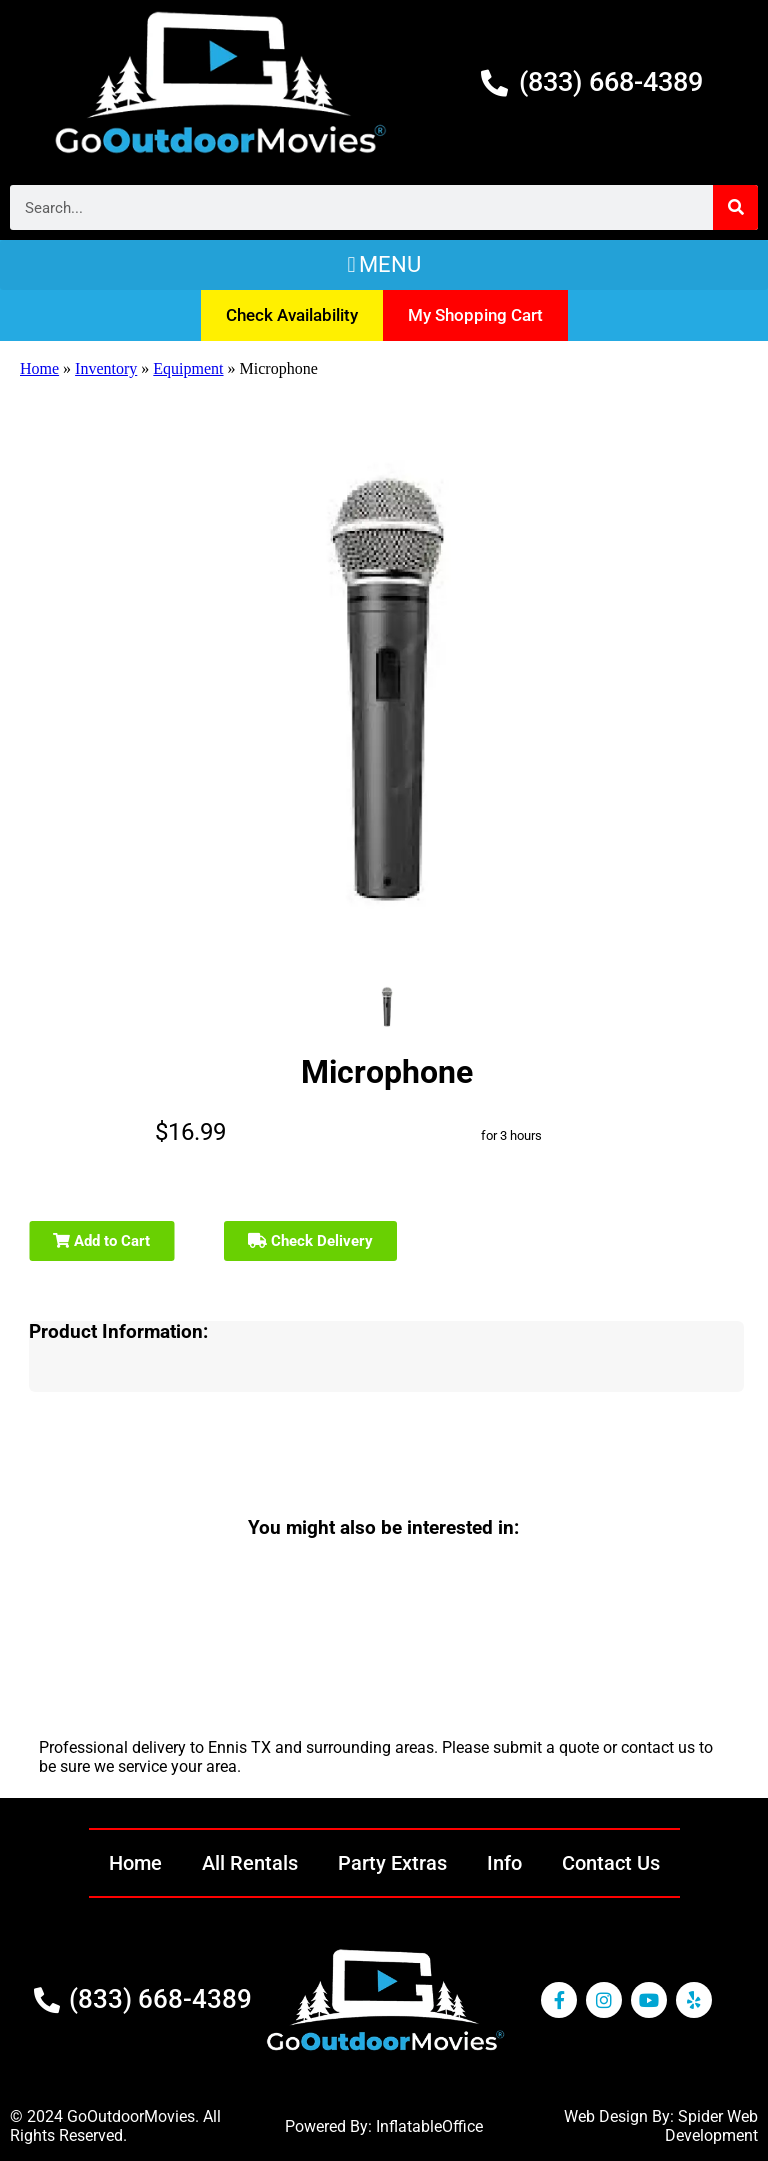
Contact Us (611, 1863)
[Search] (735, 207)
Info (504, 1863)
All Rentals (250, 1863)
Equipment (188, 368)
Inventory (106, 368)
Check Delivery (310, 1241)
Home (39, 368)
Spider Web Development (711, 2126)
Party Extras (392, 1863)
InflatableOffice (429, 2126)
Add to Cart (101, 1241)
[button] (384, 264)
